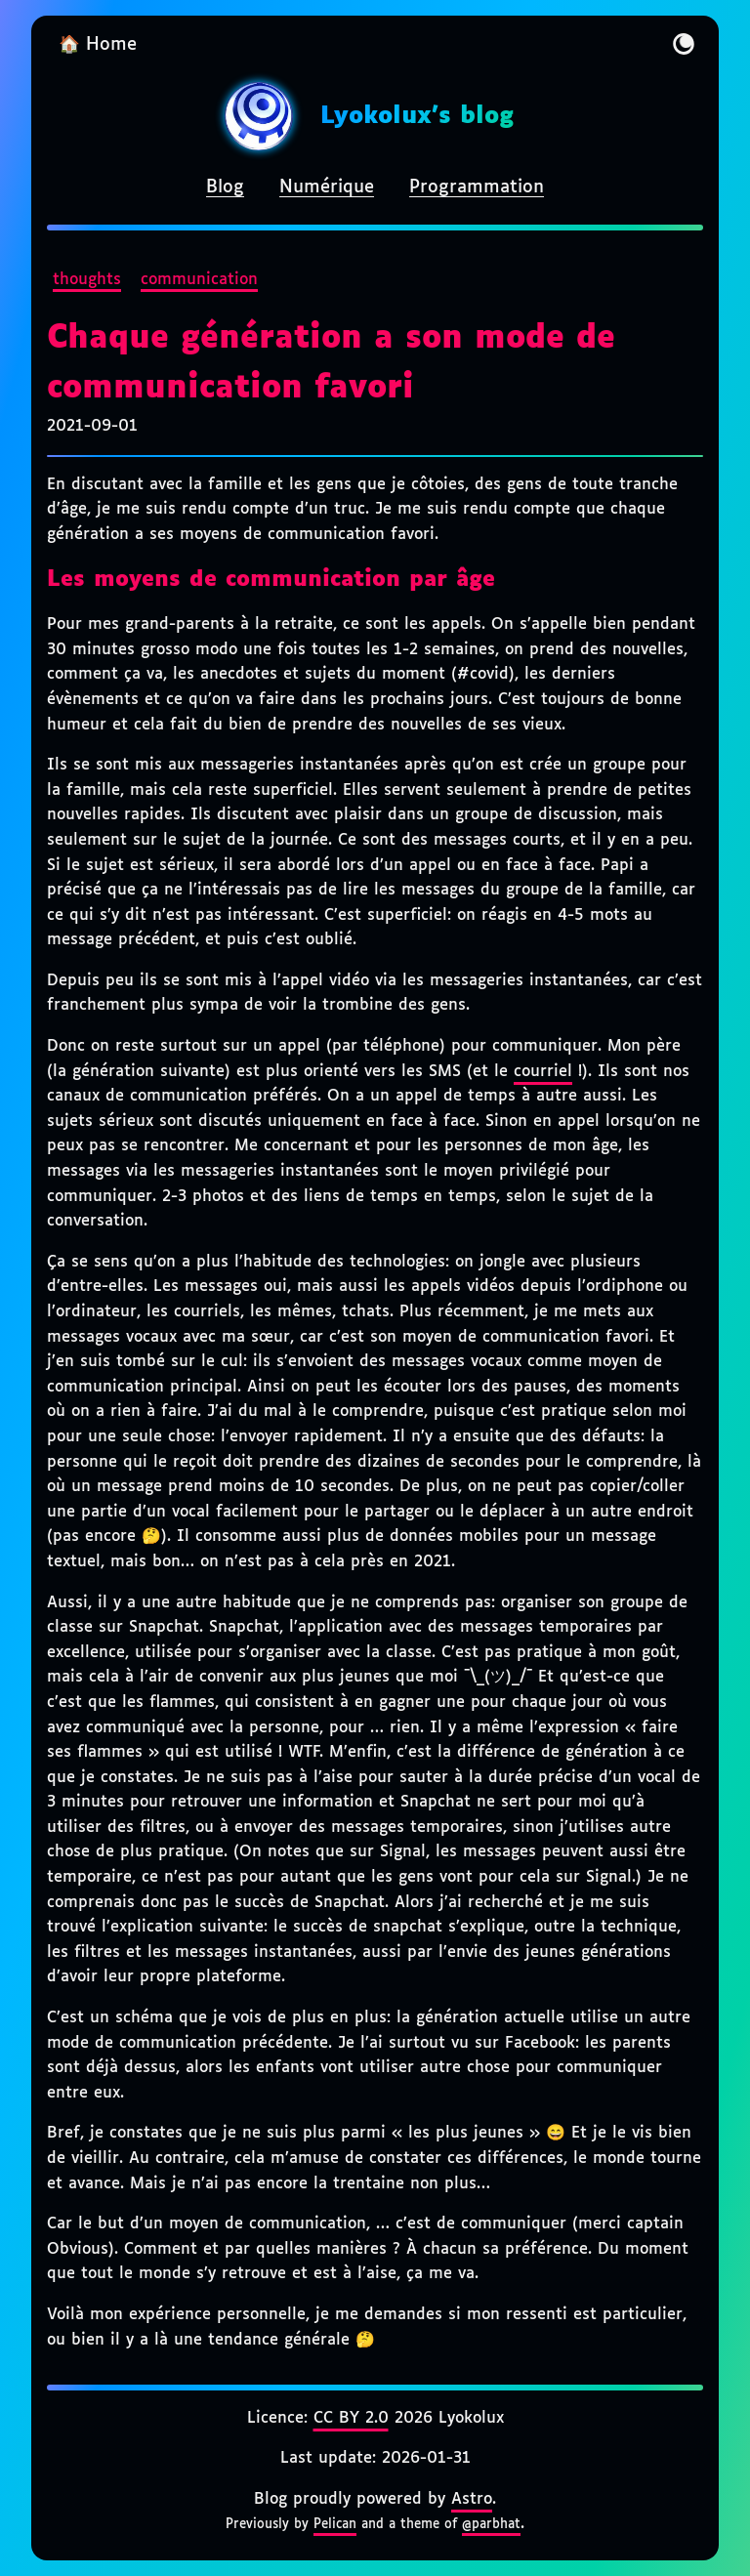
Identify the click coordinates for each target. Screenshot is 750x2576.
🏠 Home (98, 45)
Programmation (476, 187)
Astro (471, 2499)
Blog (225, 187)
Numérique (326, 187)
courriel (543, 1071)
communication (199, 279)
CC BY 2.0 (351, 2418)
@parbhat (491, 2524)
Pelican (334, 2524)
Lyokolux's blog (417, 116)
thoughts (87, 279)
